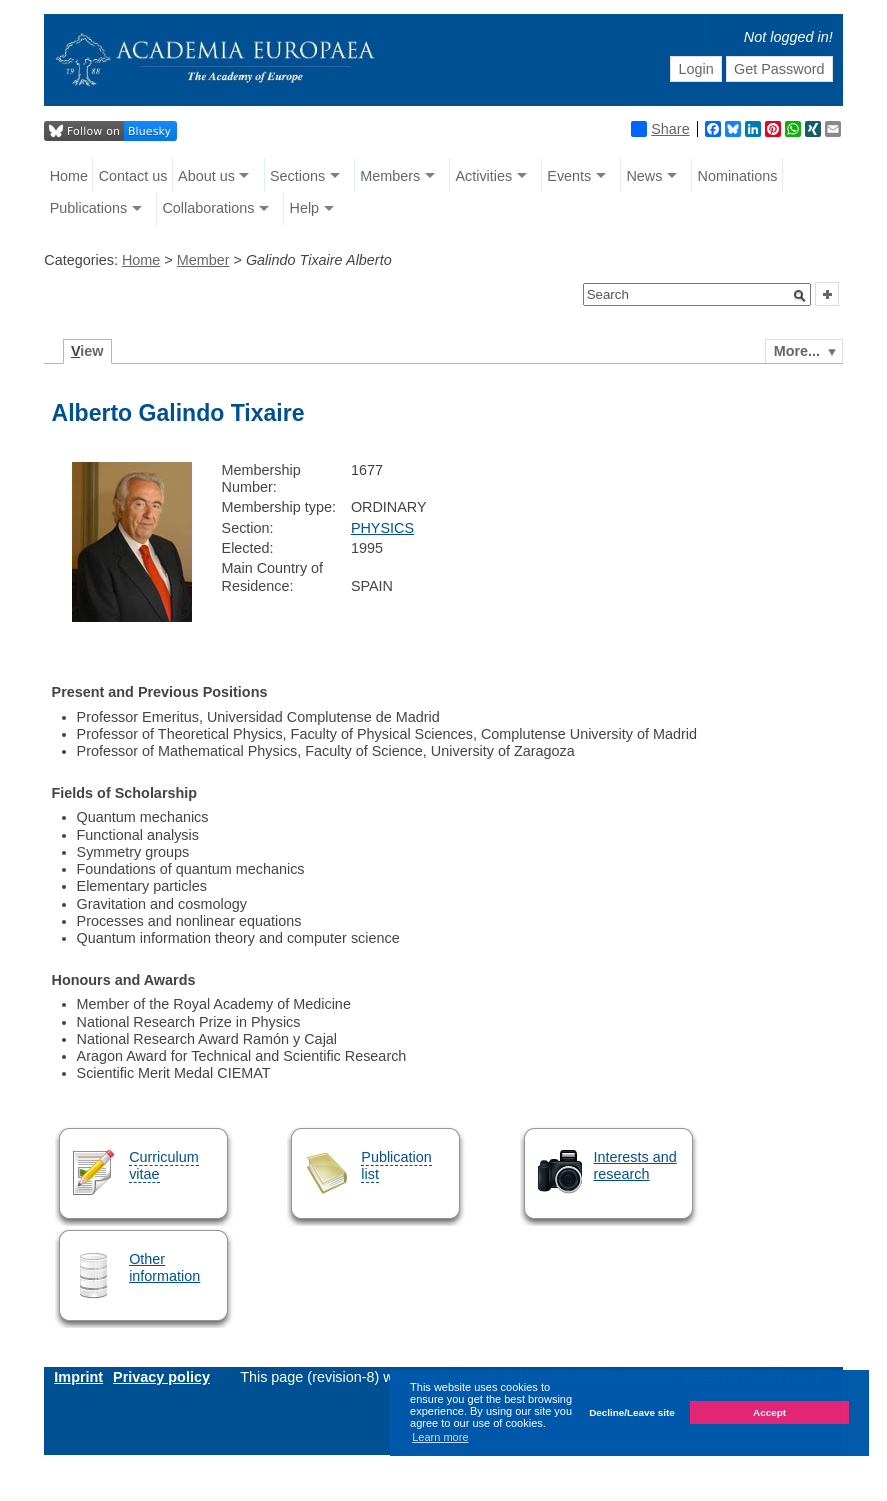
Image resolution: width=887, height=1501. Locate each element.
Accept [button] (769, 1412)
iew (87, 351)
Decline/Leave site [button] (632, 1412)
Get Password (779, 69)
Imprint (78, 1377)
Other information (164, 1267)
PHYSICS (382, 528)
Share (660, 129)
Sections (297, 176)
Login (695, 69)
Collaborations (208, 208)
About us (206, 176)
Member (203, 260)
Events (569, 176)
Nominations (738, 176)
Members (390, 176)
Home (69, 176)
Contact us (133, 176)
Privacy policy (161, 1377)
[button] (800, 296)
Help (304, 208)
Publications (89, 208)
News (644, 176)
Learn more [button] (440, 1437)
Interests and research (635, 1165)
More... (797, 351)
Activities (483, 176)
